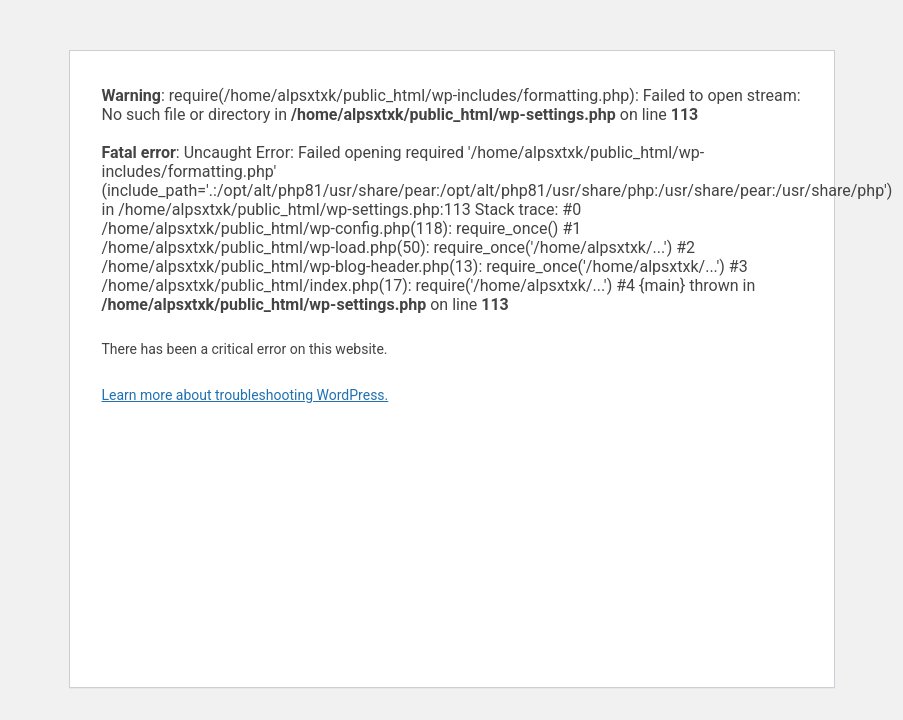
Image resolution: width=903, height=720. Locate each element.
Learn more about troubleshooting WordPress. (245, 395)
